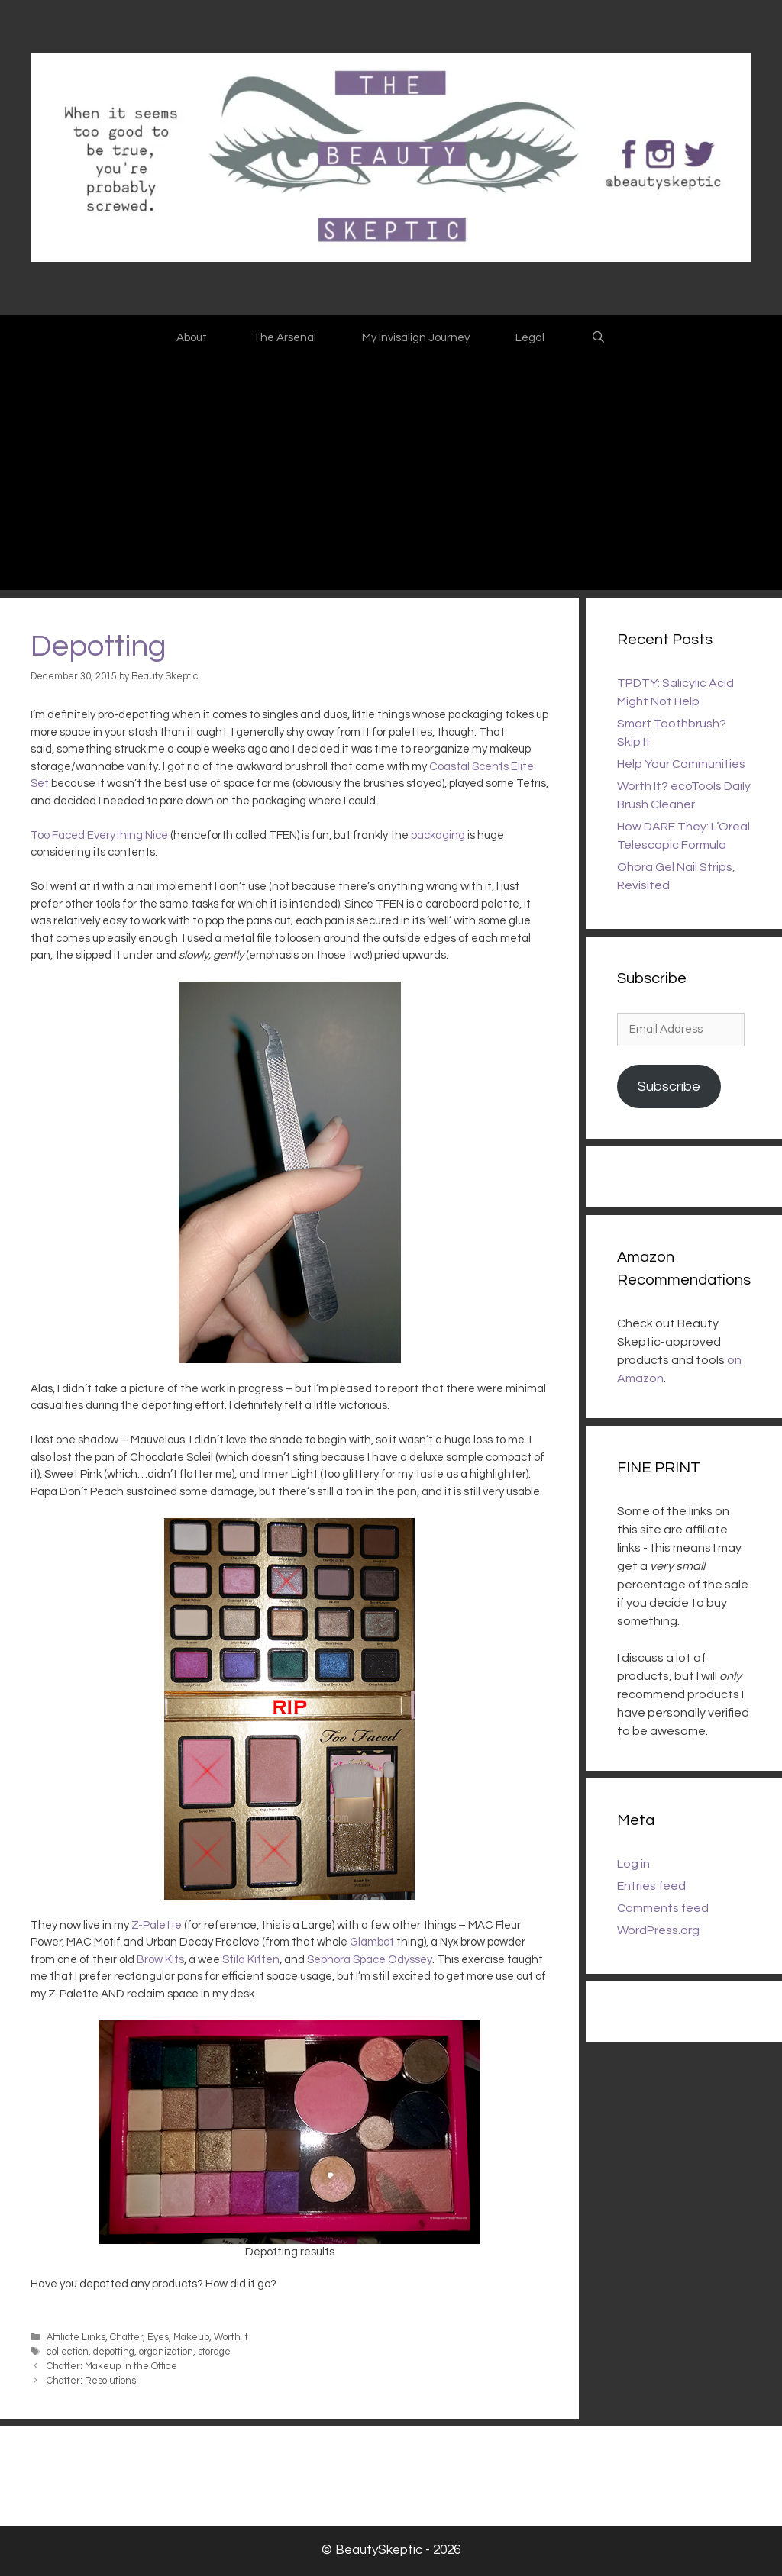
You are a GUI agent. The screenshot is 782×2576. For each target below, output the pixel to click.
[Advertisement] (391, 475)
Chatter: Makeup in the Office (112, 2366)
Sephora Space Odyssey (369, 1959)
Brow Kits (160, 1959)
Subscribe (669, 1086)
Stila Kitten (251, 1959)
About (191, 337)
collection (68, 2352)
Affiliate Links (76, 2337)
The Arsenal (284, 337)
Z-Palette (156, 1925)
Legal (529, 337)
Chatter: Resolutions (91, 2381)
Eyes (158, 2337)
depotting (113, 2352)
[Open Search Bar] (597, 338)
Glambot (372, 1942)
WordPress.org (658, 1930)
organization (166, 2352)
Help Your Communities (681, 764)
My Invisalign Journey (416, 337)
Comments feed (663, 1908)
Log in (633, 1864)
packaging (438, 835)
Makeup (191, 2337)
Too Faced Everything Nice (99, 835)
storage (214, 2352)
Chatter (126, 2337)
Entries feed (651, 1886)
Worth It (231, 2337)
